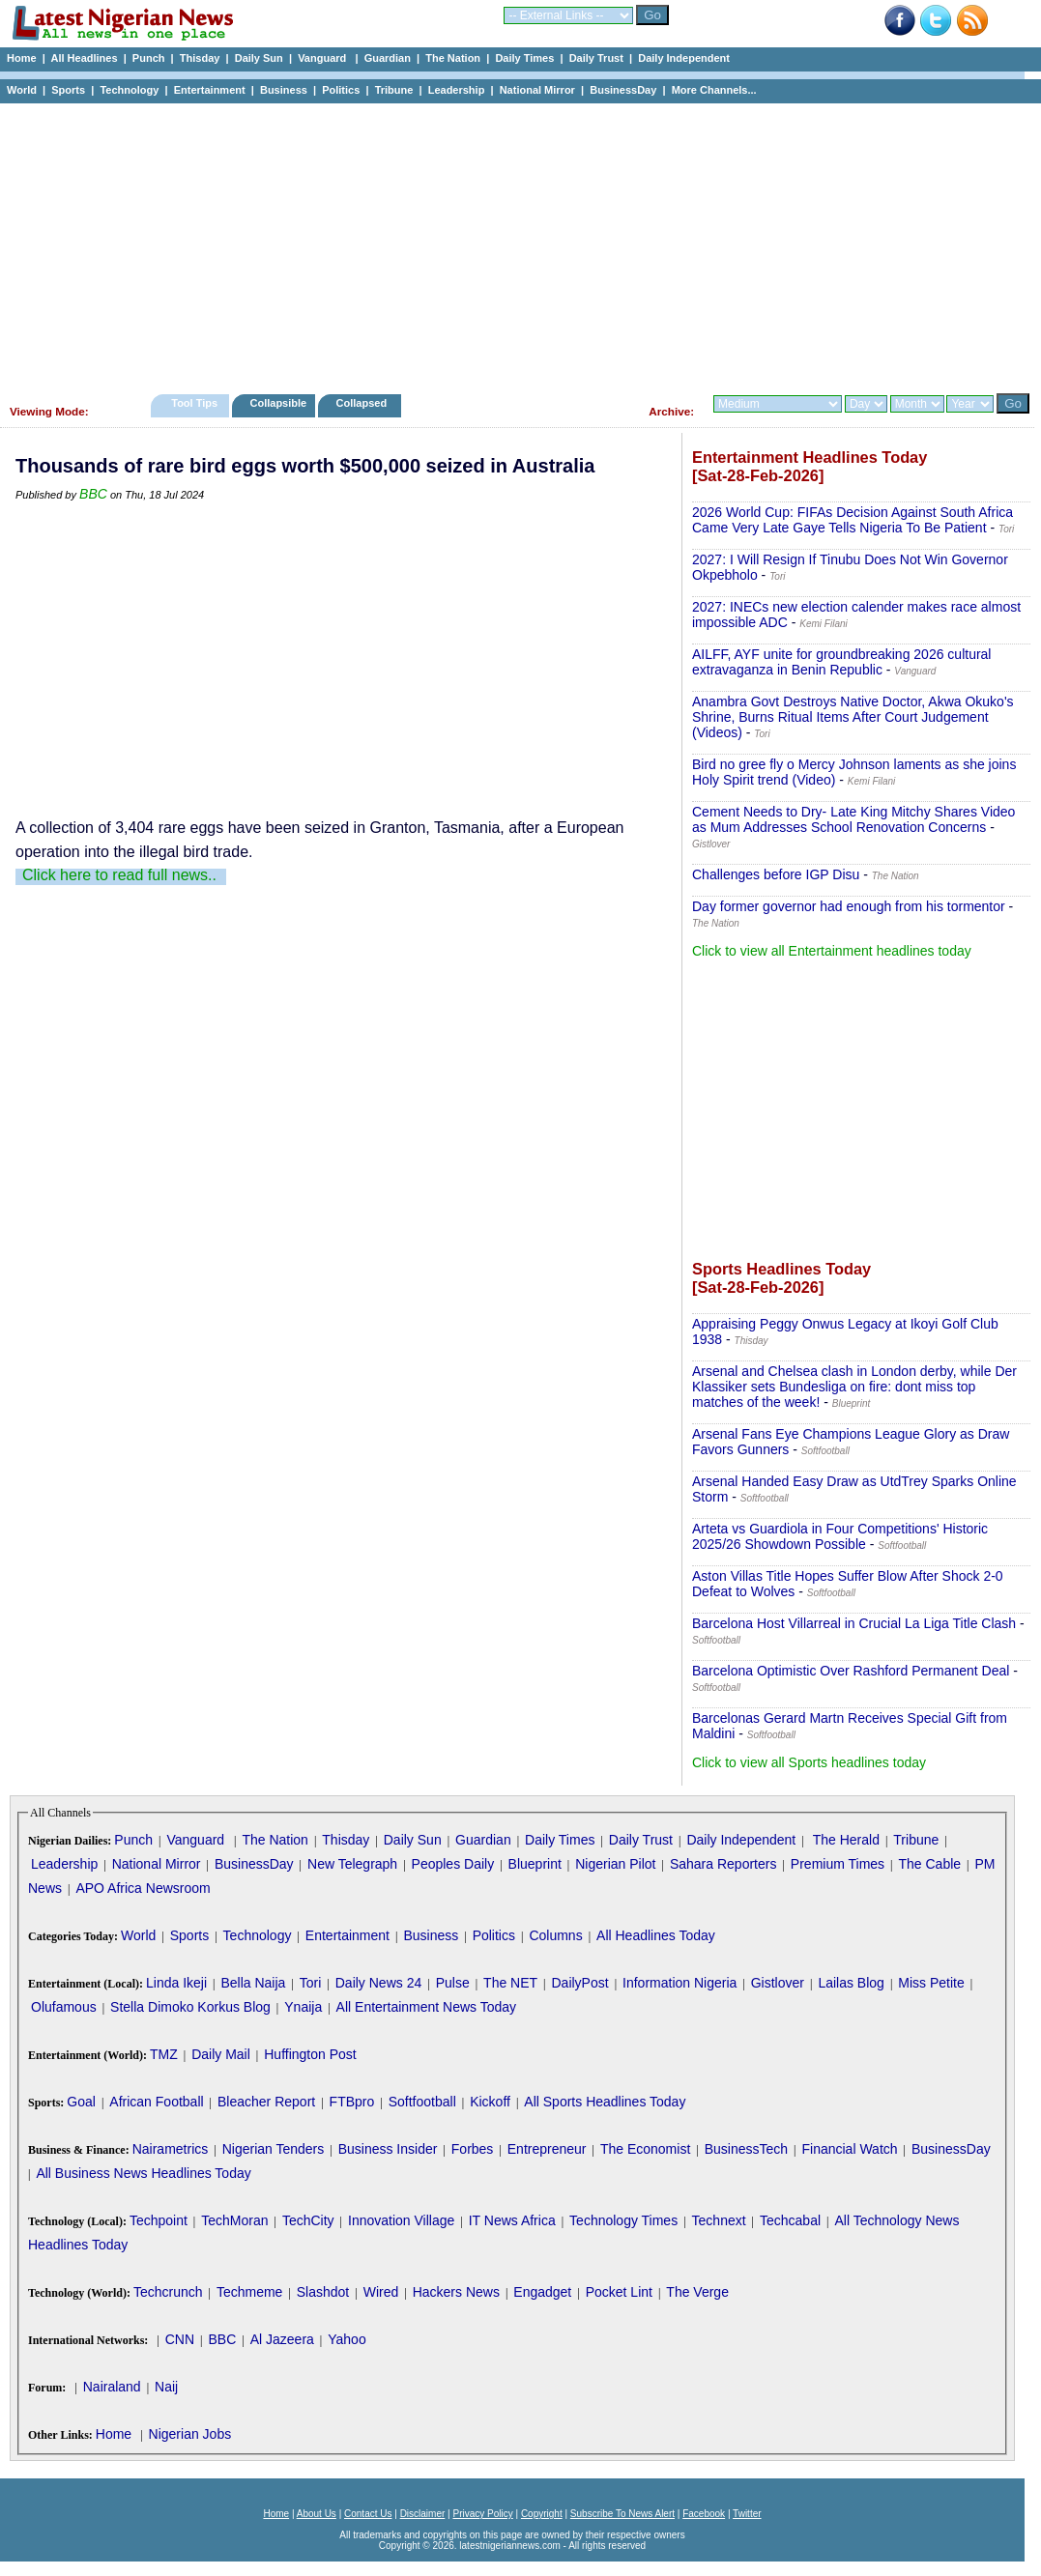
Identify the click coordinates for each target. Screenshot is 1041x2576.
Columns (555, 1935)
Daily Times (524, 58)
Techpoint (159, 2220)
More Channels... (714, 90)
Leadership (456, 90)
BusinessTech (746, 2149)
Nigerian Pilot (615, 1864)
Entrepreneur (547, 2149)
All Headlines (83, 58)
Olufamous (64, 2007)
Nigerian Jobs (190, 2434)
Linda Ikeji (176, 1982)
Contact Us (367, 2513)
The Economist (645, 2149)
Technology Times (623, 2220)
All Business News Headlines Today (143, 2173)
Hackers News (456, 2292)
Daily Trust (596, 58)
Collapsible (278, 403)
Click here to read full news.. (119, 875)
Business (283, 90)
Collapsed (364, 403)
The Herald (846, 1839)
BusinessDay (623, 90)
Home (22, 58)
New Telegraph (352, 1864)
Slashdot (323, 2292)
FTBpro (352, 2101)
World (22, 90)
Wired (381, 2292)
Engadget (542, 2292)
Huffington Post (310, 2054)
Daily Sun (259, 58)
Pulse (453, 1982)
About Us (316, 2513)
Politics (341, 90)
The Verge (697, 2292)
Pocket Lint (619, 2292)
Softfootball (422, 2101)
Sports (68, 90)
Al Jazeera (282, 2339)
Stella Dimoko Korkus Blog (190, 2007)
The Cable (929, 1864)
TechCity (308, 2220)
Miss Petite (931, 1982)
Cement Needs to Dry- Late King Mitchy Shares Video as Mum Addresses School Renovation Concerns (853, 819)
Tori (311, 1982)
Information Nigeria (679, 1982)
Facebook (703, 2513)
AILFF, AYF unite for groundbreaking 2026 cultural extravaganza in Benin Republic (841, 661)
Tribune (394, 90)
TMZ (164, 2054)
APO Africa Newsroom (142, 1888)
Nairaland (112, 2386)
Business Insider (388, 2149)
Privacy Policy (482, 2513)
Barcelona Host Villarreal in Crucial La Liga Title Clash (854, 1623)
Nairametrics (170, 2149)
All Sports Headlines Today (604, 2101)
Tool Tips (194, 403)
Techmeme (249, 2292)
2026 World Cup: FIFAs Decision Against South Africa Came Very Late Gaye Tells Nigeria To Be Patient (852, 519)
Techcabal (790, 2220)
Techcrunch (168, 2292)
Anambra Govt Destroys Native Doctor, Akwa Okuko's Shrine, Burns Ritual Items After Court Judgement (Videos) (853, 717)
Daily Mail (220, 2054)
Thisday (200, 58)
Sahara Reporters (723, 1864)
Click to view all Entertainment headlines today (831, 951)
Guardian (387, 58)
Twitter (747, 2513)
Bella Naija (252, 1982)
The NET (510, 1982)
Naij (166, 2386)
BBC (93, 493)
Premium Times (837, 1864)
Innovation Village (401, 2220)
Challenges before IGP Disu (775, 874)
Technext (719, 2220)
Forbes (472, 2149)
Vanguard (323, 58)
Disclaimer (423, 2513)
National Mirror (537, 90)
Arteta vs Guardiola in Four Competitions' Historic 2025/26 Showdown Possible (840, 1536)
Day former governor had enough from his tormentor (848, 906)
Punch (148, 58)
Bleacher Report (266, 2101)
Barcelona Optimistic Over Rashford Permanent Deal (850, 1670)
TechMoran (234, 2220)
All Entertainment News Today (426, 2007)
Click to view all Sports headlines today (809, 1762)
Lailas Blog (851, 1982)
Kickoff (490, 2101)
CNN (179, 2339)
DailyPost (580, 1982)
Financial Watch (849, 2149)
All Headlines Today (655, 1935)
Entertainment (210, 90)
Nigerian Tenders (273, 2149)
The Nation (452, 58)
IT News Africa (512, 2220)
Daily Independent (684, 58)
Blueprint (535, 1864)
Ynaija (303, 2007)
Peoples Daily (453, 1864)
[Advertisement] (512, 243)
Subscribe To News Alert (622, 2513)
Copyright (542, 2513)
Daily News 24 (378, 1982)
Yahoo (346, 2339)
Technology (129, 90)
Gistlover (777, 1982)
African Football (156, 2101)
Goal (81, 2101)
